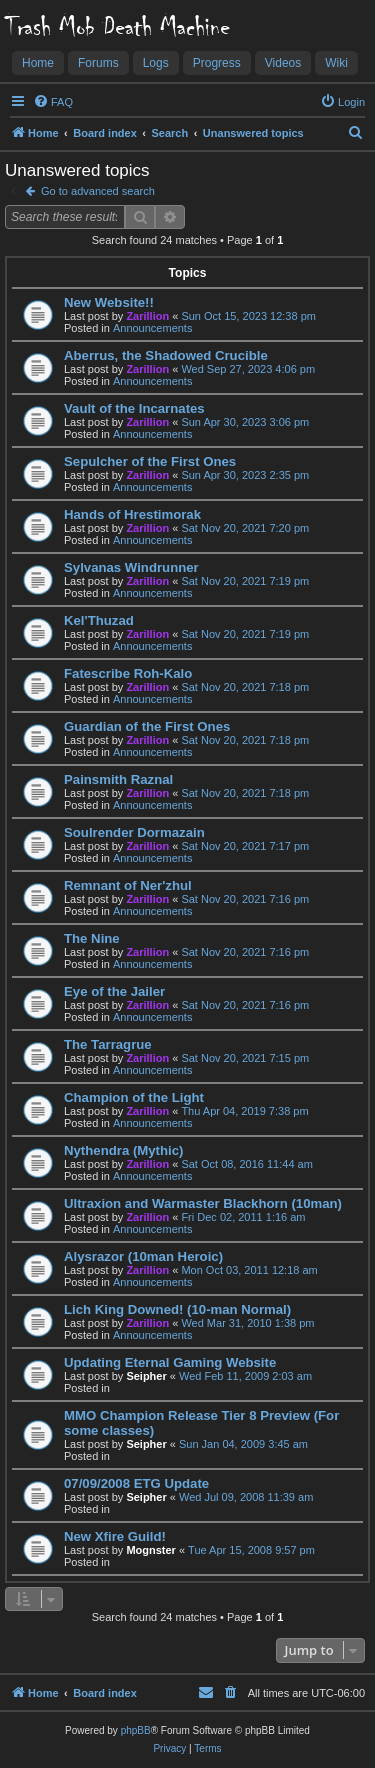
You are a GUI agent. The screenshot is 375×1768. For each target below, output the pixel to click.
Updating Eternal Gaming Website (170, 1362)
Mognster (151, 1550)
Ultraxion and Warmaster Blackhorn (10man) (203, 1203)
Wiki (336, 63)
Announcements (153, 328)
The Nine (92, 938)
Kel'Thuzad (99, 620)
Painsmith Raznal (118, 779)
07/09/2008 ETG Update (136, 1483)
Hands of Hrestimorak (132, 514)
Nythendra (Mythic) (123, 1150)
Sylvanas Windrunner (131, 567)
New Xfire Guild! (115, 1536)
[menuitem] (53, 102)
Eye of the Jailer (114, 991)
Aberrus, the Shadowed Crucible (166, 355)
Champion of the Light (134, 1097)
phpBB (136, 1730)
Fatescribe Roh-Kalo (128, 673)
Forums (98, 63)
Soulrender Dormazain (134, 832)
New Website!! (109, 302)
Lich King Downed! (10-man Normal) (177, 1309)
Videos (283, 63)
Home (38, 63)
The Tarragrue (108, 1044)
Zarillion (147, 316)
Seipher (146, 1376)
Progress (217, 63)
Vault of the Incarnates (134, 408)
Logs (156, 63)
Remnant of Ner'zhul (128, 885)
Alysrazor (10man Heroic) (143, 1256)
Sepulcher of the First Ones (150, 461)
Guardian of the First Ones (147, 726)
